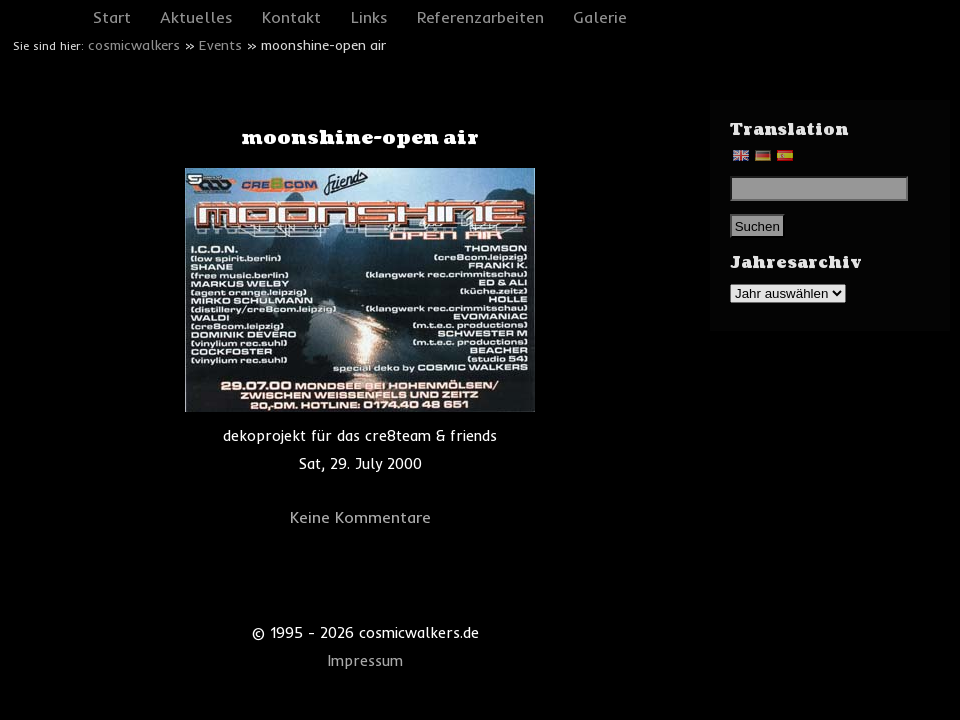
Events (220, 45)
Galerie (600, 17)
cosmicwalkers (134, 45)
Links (369, 17)
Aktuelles (196, 17)
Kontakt (291, 17)
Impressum (365, 661)
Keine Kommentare (360, 517)
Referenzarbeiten (480, 17)
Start (112, 17)
